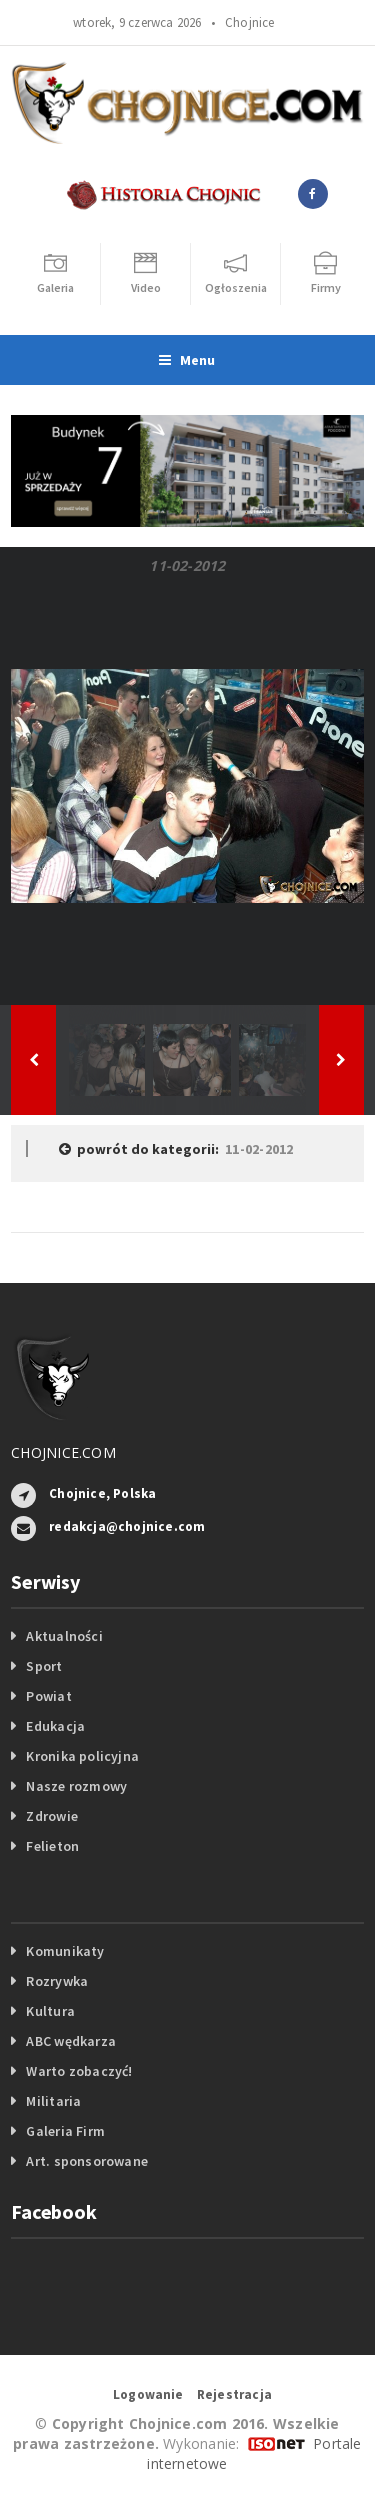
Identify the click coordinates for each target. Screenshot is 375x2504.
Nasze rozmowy (76, 1786)
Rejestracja (234, 2394)
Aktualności (64, 1636)
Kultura (50, 2011)
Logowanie (148, 2394)
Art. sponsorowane (87, 2161)
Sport (44, 1666)
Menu (187, 360)
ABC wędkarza (71, 2041)
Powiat (48, 1696)
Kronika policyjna (82, 1756)
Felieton (52, 1846)
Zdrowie (51, 1816)
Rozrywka (57, 1981)
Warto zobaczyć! (79, 2071)
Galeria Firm (65, 2131)
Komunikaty (65, 1951)
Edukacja (55, 1726)
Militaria (53, 2101)
